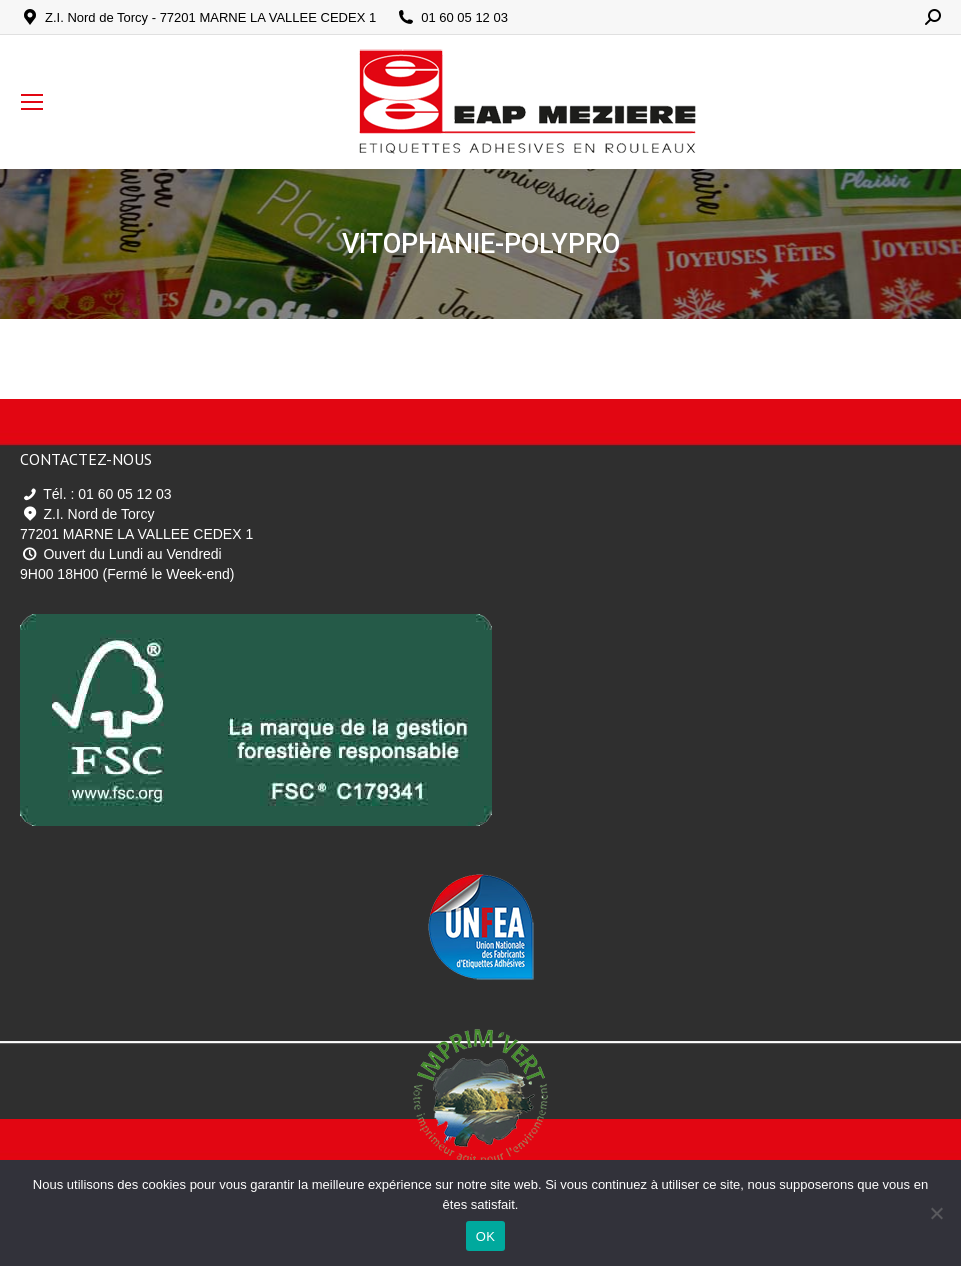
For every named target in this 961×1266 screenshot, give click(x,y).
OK (485, 1236)
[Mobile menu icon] (32, 102)
